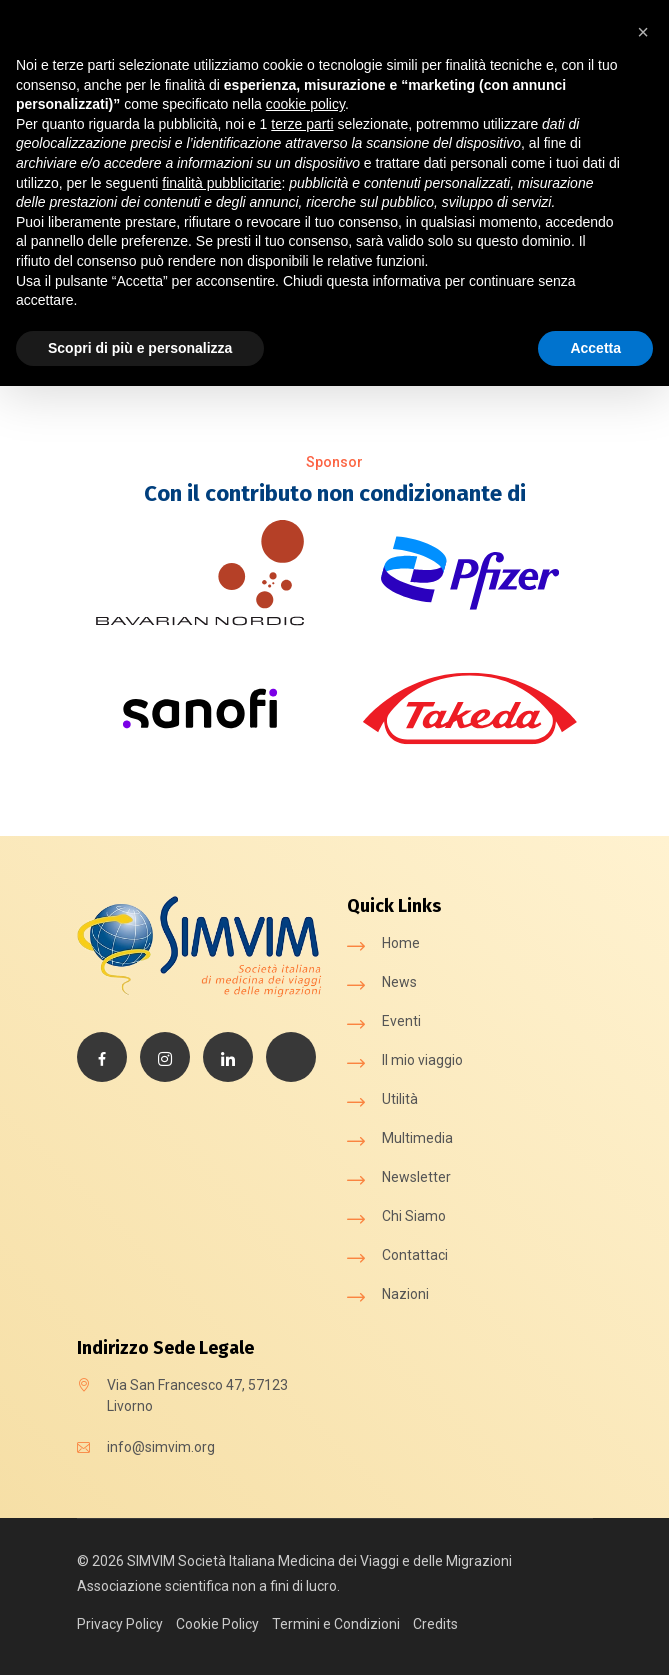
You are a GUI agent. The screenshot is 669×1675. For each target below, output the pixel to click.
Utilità (400, 1099)
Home (401, 943)
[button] (643, 32)
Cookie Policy (217, 1624)
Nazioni (405, 1294)
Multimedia (417, 1138)
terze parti (302, 124)
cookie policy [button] (305, 104)
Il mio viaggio (422, 1060)
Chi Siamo (414, 1216)
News (399, 982)
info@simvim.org (161, 1447)
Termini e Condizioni (336, 1624)
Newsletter (416, 1177)
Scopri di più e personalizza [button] (140, 348)
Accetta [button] (595, 348)
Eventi (401, 1021)
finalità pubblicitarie (221, 183)
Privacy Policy (120, 1624)
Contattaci (415, 1255)
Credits (435, 1624)
